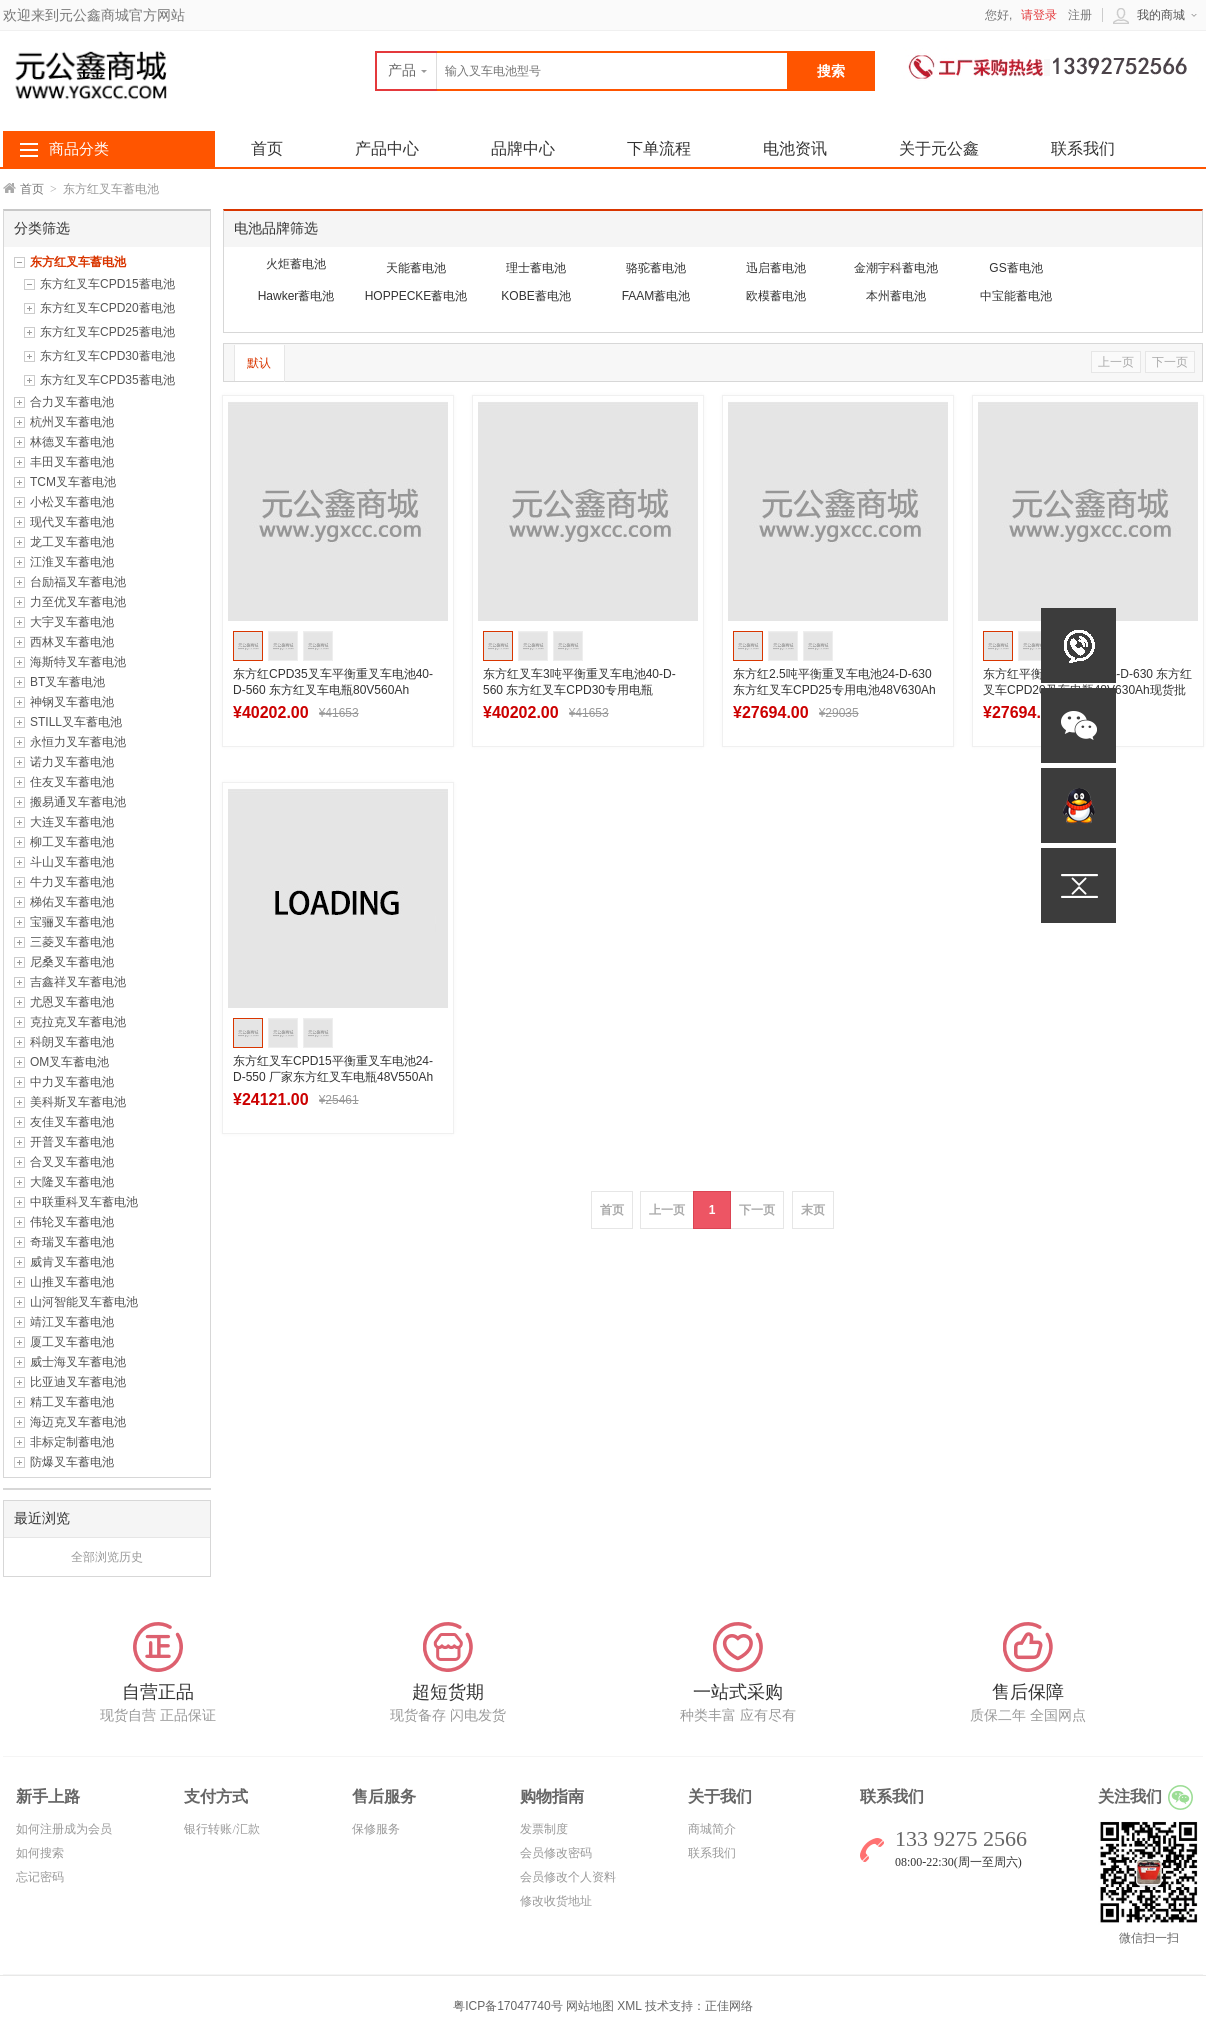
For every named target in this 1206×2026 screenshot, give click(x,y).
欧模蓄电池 (776, 296)
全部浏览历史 (107, 1557)
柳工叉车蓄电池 (72, 842)
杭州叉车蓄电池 (72, 422)
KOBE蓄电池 (535, 296)
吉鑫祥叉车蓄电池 (78, 982)
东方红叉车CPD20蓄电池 (107, 308)
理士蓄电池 (536, 268)
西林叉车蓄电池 (72, 642)
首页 (32, 189)
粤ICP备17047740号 (509, 2006)
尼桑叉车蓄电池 (72, 962)
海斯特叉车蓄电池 (78, 662)
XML (629, 2006)
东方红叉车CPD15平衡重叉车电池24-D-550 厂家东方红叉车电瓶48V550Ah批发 (333, 1077)
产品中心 (387, 148)
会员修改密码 (556, 1853)
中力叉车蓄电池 (72, 1082)
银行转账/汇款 (221, 1829)
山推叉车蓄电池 (72, 1282)
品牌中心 (523, 148)
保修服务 (376, 1829)
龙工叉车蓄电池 (72, 542)
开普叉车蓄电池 (72, 1142)
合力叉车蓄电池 (72, 402)
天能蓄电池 (416, 268)
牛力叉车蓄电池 (72, 882)
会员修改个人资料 (568, 1877)
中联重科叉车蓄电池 (84, 1202)
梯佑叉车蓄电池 (72, 902)
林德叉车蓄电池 (72, 442)
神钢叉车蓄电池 (72, 702)
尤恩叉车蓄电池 (72, 1002)
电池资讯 (795, 148)
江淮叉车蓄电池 (72, 562)
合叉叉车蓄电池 (72, 1162)
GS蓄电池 (1015, 268)
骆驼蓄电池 (656, 268)
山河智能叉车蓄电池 (84, 1302)
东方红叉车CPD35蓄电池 (107, 380)
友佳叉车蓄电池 (72, 1122)
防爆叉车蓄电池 (72, 1462)
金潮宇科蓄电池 (896, 268)
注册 (1080, 15)
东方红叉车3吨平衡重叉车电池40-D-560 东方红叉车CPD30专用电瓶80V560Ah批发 (579, 690)
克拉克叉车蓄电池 (78, 1022)
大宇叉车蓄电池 (72, 622)
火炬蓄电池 (296, 264)
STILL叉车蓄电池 (76, 722)
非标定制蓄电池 (72, 1442)
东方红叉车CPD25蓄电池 (107, 332)
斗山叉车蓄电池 (72, 862)
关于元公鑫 (939, 148)
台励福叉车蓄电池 (78, 582)
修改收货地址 (556, 1901)
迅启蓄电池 (776, 268)
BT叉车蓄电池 (67, 682)
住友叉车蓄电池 (72, 782)
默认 (259, 363)
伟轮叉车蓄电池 (72, 1222)
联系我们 (1083, 148)
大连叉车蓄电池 (72, 822)
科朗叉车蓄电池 (72, 1042)
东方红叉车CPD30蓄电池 (107, 356)
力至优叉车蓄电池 (78, 602)
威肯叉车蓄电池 (72, 1262)
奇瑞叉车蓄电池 (72, 1242)
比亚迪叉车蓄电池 (78, 1382)
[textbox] (582, 71)
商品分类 (79, 149)
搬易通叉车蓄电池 (78, 802)
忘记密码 (40, 1877)
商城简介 (712, 1829)
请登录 (1039, 15)
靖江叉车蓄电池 (72, 1322)
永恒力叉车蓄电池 (78, 742)
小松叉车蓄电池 (72, 502)
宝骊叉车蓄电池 (72, 922)
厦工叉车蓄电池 (72, 1342)
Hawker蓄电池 (296, 296)
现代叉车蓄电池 (72, 522)
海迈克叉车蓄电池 (78, 1422)
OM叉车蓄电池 (69, 1062)
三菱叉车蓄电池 (72, 942)
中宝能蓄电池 (1016, 296)
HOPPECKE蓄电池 (416, 296)
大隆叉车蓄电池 (72, 1182)
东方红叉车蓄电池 (78, 262)
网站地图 (590, 2006)
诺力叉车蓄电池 (72, 762)
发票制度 (544, 1829)
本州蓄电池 (896, 296)
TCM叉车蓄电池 (73, 482)
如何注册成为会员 (64, 1829)
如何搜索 (40, 1853)
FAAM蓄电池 (656, 296)
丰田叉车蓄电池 (72, 462)
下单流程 (659, 148)
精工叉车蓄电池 (72, 1402)
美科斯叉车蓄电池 (78, 1102)
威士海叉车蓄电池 (78, 1362)
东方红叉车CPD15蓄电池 (107, 284)
